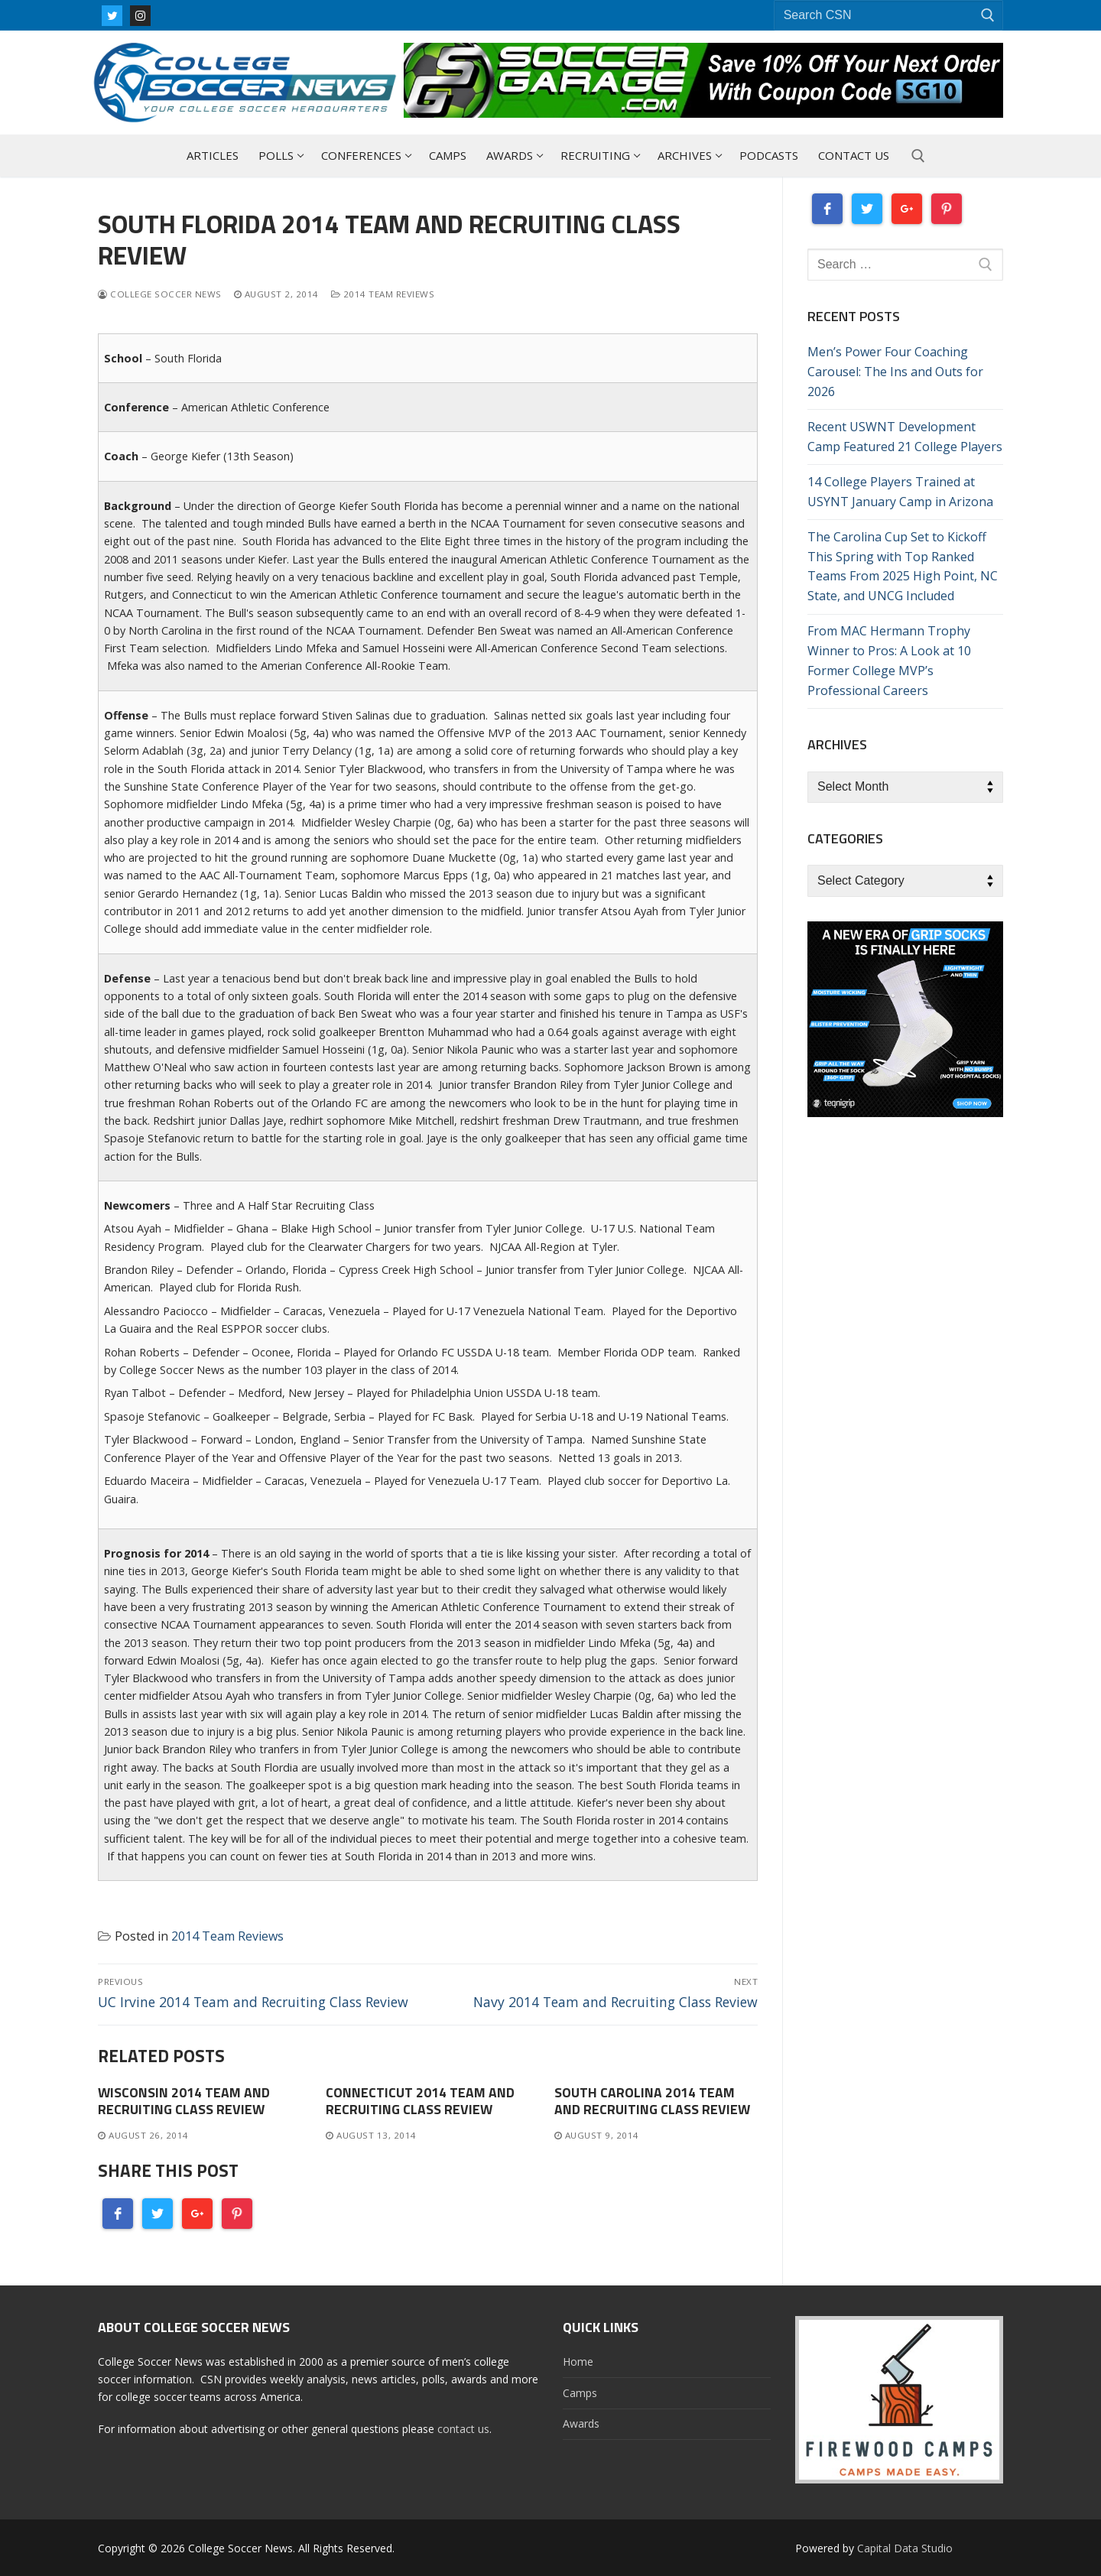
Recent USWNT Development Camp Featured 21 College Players (904, 436)
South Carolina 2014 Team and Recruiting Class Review (652, 2101)
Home (578, 2361)
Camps (580, 2393)
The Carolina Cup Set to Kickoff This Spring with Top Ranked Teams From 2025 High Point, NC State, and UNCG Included (902, 566)
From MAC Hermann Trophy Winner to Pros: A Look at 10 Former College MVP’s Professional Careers (889, 660)
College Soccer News (160, 294)
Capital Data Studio (905, 2548)
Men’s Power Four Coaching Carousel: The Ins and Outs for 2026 (895, 371)
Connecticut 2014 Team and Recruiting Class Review (420, 2101)
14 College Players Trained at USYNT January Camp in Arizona (900, 491)
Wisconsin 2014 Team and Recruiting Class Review (184, 2101)
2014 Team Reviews (383, 294)
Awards (581, 2423)
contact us (463, 2429)
